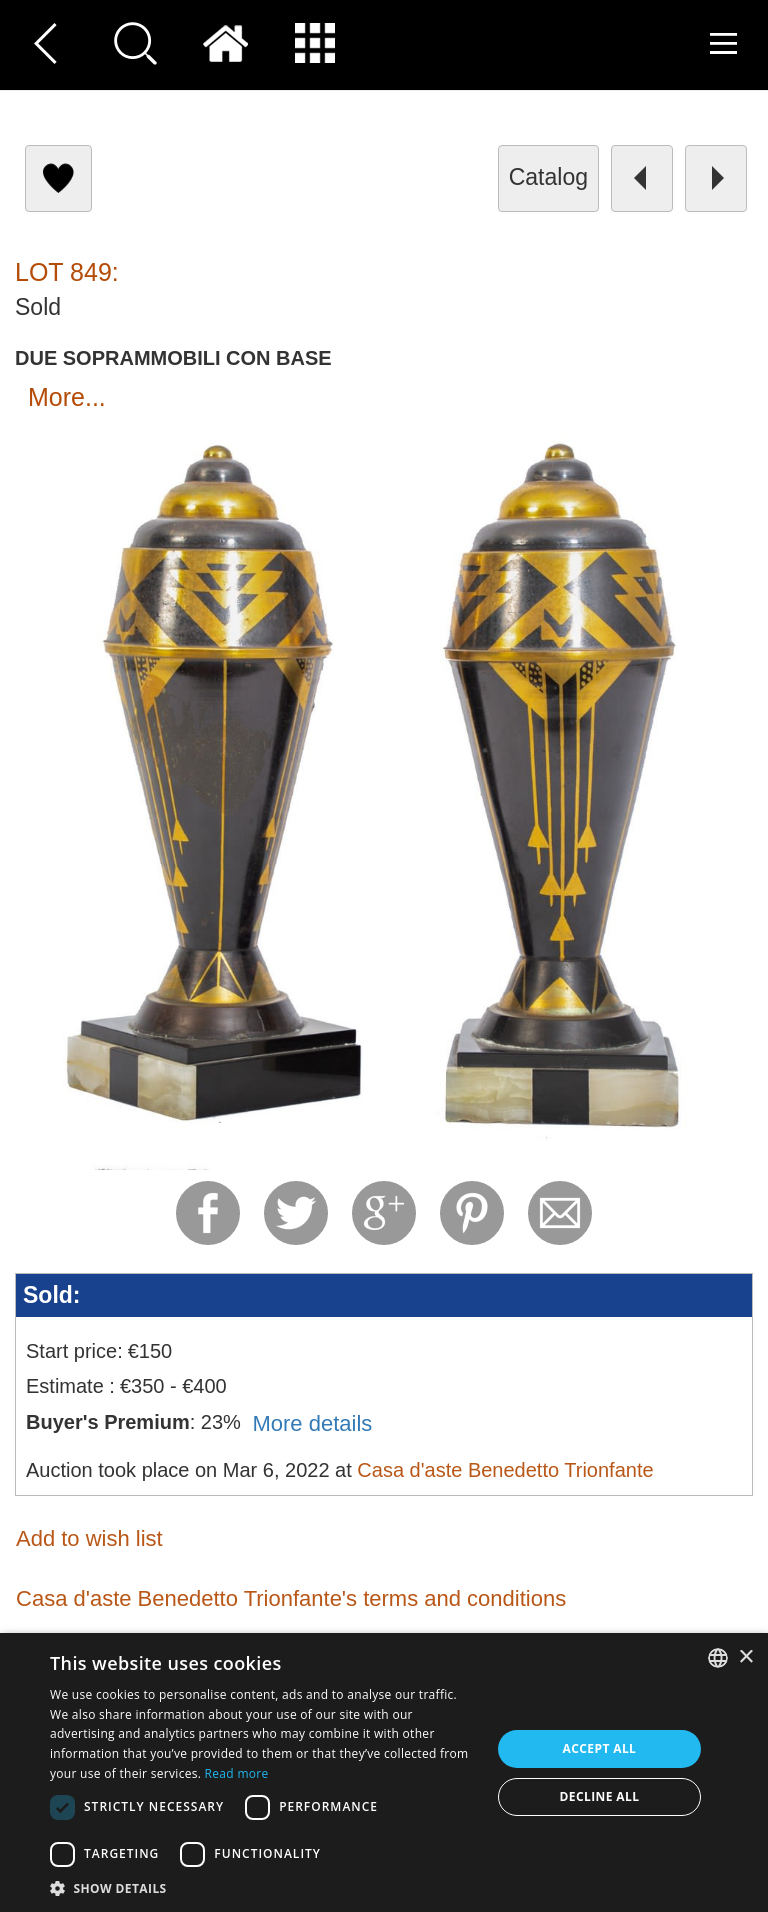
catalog (548, 177)
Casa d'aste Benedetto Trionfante (505, 1470)
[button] (264, 1887)
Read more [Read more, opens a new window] (237, 1773)
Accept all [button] (600, 1748)
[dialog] (384, 1772)
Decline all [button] (600, 1796)
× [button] (745, 1657)
